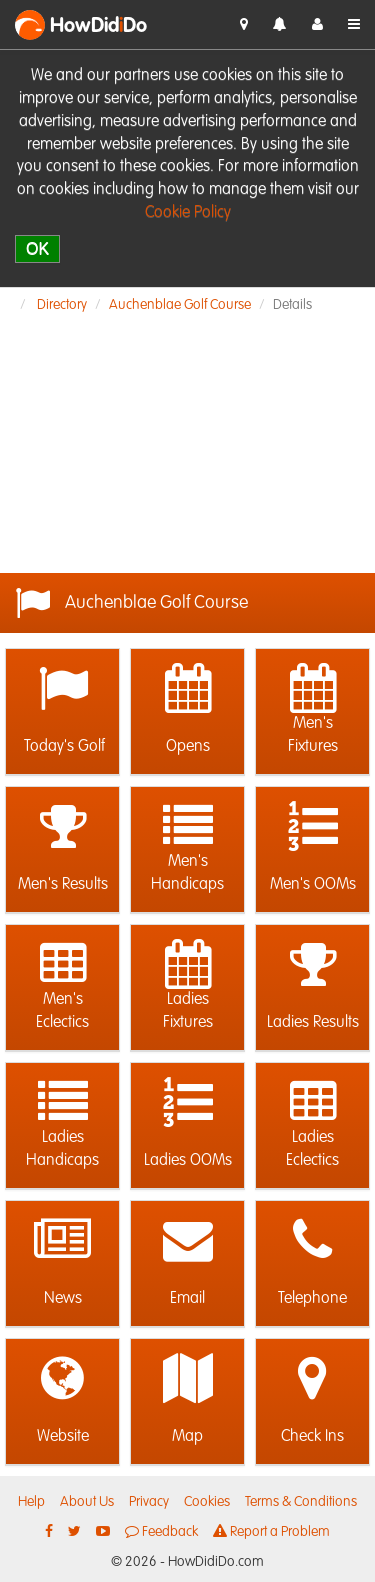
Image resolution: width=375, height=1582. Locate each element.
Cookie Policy (188, 213)
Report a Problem (271, 1531)
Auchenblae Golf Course (180, 305)
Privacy (149, 1502)
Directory (62, 305)
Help (31, 1502)
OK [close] (37, 248)
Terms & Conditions (301, 1502)
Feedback (161, 1531)
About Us (87, 1502)
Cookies (207, 1502)
